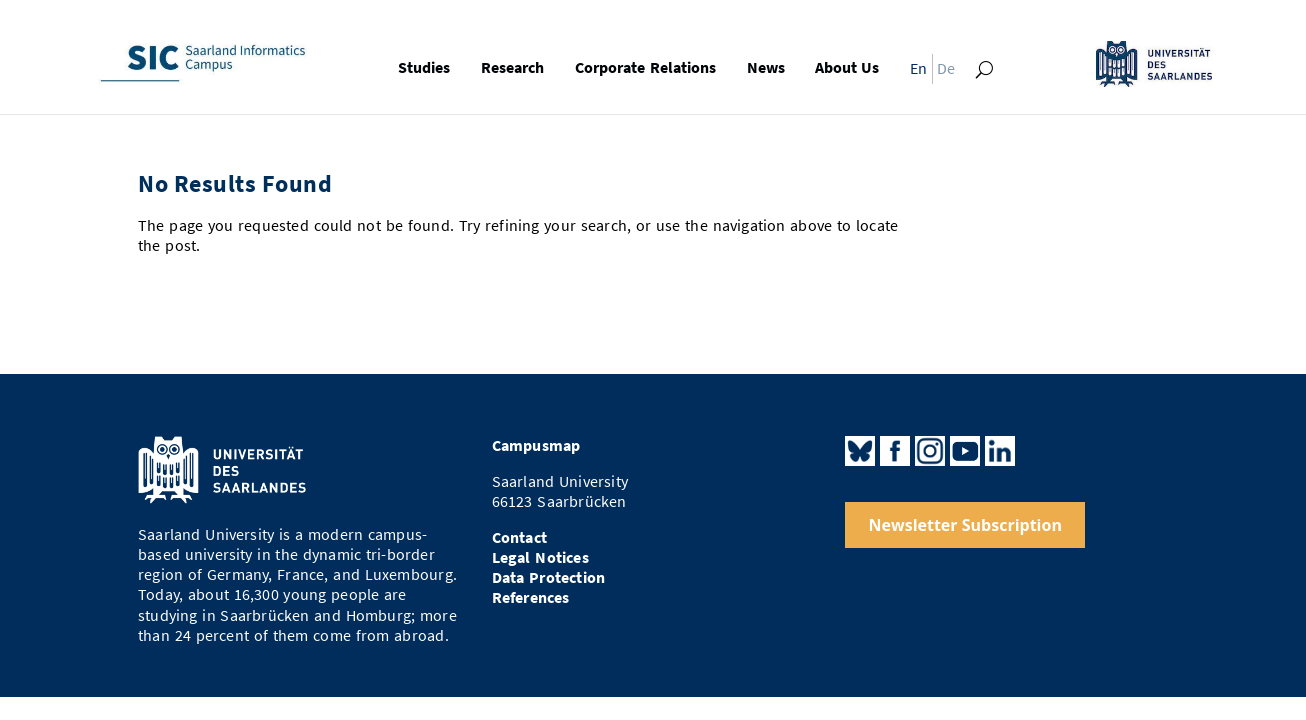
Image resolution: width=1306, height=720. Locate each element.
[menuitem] (914, 73)
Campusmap (536, 445)
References (531, 597)
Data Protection (549, 577)
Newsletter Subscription (965, 525)
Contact (519, 537)
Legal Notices (540, 557)
